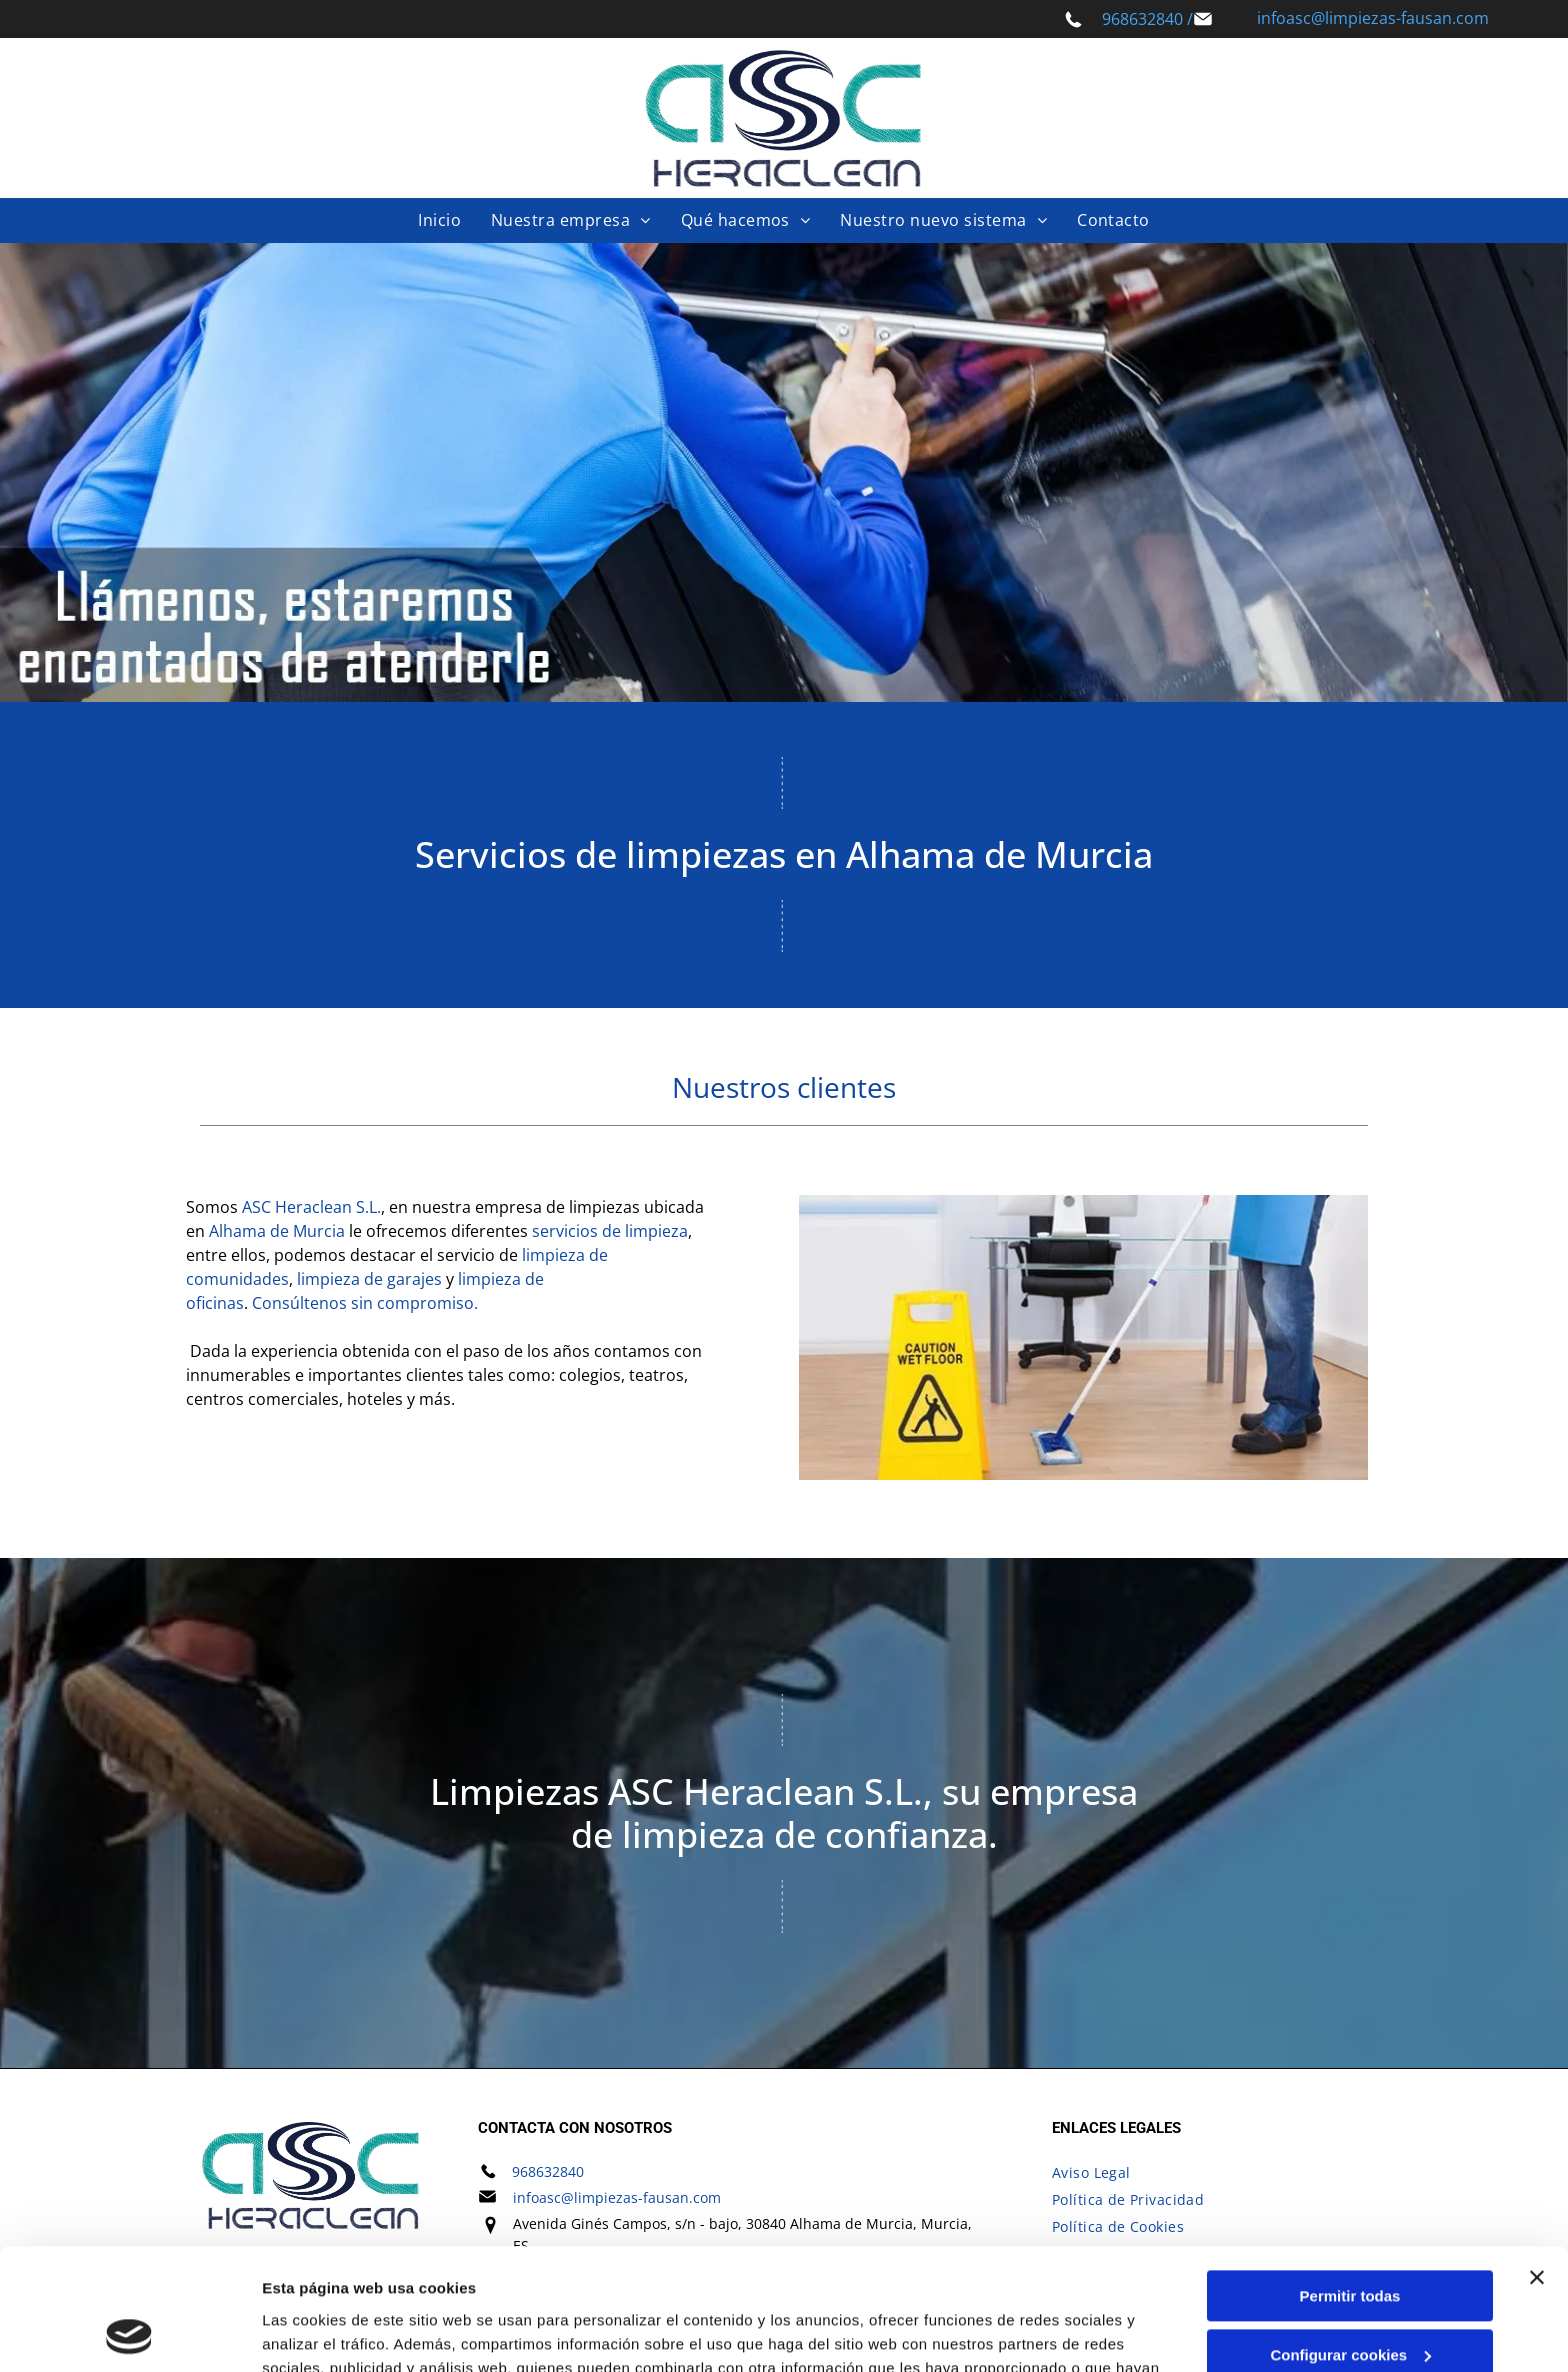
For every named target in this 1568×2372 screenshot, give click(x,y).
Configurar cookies (1350, 2241)
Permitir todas (1350, 2182)
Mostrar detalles (320, 2332)
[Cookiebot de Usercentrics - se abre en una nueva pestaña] (129, 2333)
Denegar (1350, 2299)
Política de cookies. (769, 2277)
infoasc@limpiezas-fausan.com (1373, 18)
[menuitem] (439, 220)
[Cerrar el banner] (1537, 2164)
